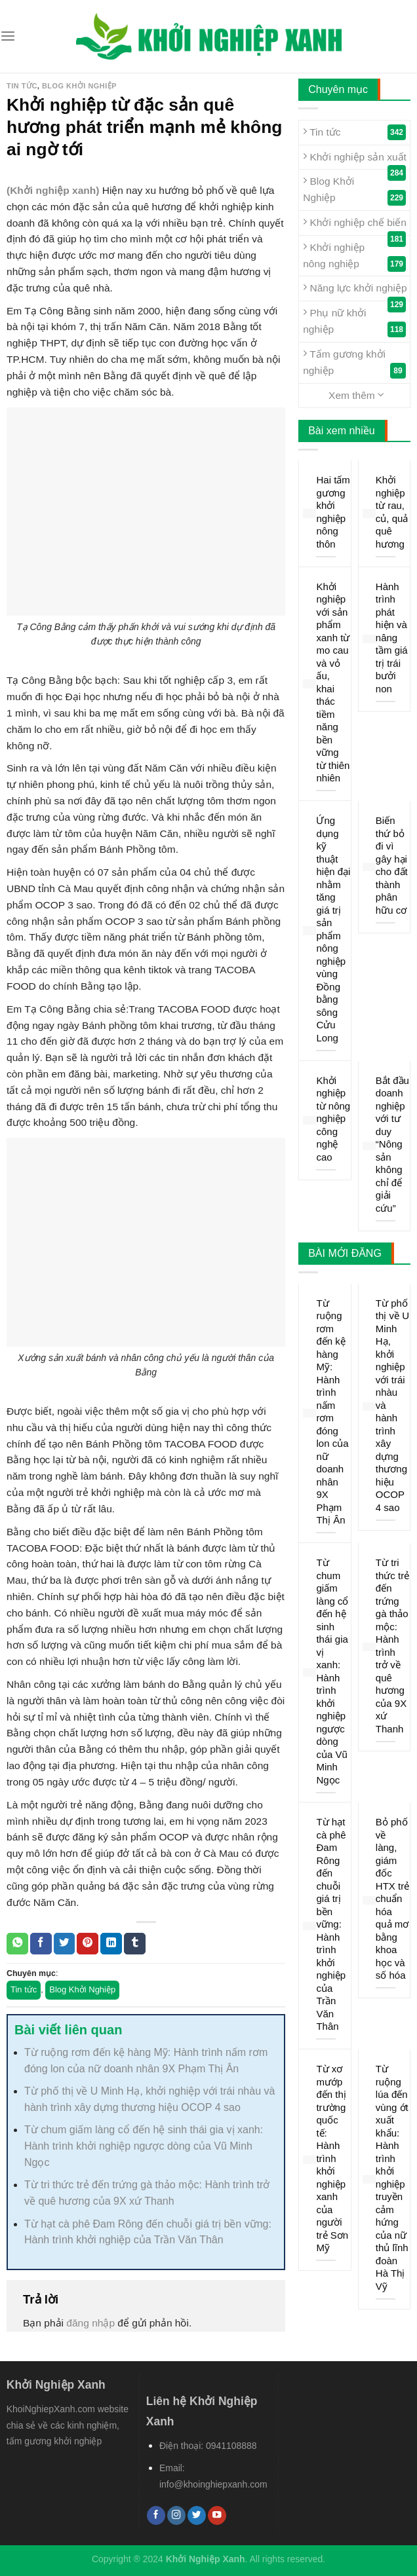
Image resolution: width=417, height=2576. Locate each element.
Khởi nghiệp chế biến (355, 225)
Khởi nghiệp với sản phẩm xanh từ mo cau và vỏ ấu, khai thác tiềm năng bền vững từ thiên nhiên (332, 682)
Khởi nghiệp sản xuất (355, 160)
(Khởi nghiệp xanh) (53, 190)
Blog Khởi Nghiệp (79, 86)
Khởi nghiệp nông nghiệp (354, 256)
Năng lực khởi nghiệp (355, 291)
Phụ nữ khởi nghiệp (354, 321)
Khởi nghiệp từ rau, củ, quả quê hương (392, 512)
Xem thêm (356, 394)
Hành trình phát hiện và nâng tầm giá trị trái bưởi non (392, 637)
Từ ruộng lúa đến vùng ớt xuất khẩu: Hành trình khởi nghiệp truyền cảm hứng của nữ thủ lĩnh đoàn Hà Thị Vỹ (392, 2177)
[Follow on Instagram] (176, 2515)
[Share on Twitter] (64, 1943)
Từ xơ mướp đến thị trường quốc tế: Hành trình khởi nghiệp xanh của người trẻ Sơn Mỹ (332, 2158)
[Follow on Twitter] (197, 2515)
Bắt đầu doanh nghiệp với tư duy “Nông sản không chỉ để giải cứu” (392, 1144)
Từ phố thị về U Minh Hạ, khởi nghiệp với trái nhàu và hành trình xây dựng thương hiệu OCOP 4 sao (392, 1405)
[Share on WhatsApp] (17, 1943)
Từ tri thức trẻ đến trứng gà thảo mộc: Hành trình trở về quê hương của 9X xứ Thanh (392, 1645)
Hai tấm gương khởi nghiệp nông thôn (332, 512)
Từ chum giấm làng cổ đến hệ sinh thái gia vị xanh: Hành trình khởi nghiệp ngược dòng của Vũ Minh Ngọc (143, 2146)
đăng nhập (90, 2322)
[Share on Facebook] (41, 1943)
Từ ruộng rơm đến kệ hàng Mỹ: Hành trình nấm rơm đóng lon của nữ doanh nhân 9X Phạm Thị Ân (332, 1411)
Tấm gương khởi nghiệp (354, 363)
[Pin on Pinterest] (87, 1943)
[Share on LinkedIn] (111, 1943)
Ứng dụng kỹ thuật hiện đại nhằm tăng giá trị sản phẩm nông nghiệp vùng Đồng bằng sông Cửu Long (333, 929)
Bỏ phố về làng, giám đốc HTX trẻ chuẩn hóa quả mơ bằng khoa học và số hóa (392, 1898)
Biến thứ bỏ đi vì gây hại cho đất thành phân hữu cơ (392, 865)
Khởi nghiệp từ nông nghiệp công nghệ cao (333, 1119)
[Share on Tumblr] (135, 1943)
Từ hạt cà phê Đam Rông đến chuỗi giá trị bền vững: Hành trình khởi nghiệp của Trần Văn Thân (331, 1924)
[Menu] (8, 36)
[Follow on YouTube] (217, 2515)
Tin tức (22, 86)
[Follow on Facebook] (156, 2515)
